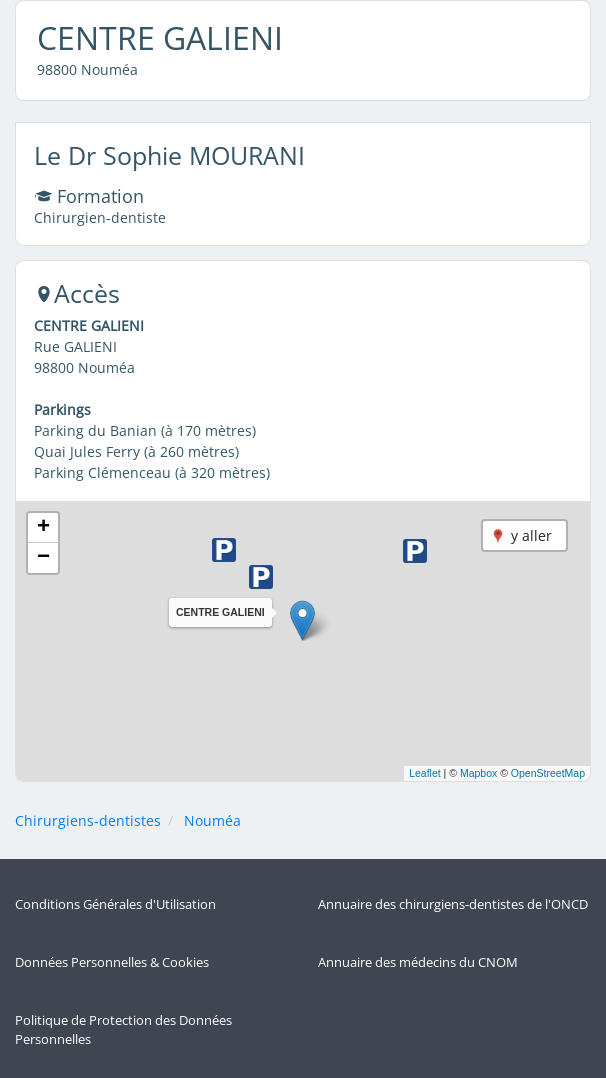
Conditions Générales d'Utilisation (115, 904)
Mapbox (478, 773)
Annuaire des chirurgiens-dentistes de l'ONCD (453, 904)
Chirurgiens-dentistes (88, 820)
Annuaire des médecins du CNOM (418, 962)
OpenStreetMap (548, 773)
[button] (302, 620)
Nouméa (212, 820)
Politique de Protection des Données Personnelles (123, 1030)
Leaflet (425, 773)
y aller (531, 535)
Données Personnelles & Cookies (112, 962)
